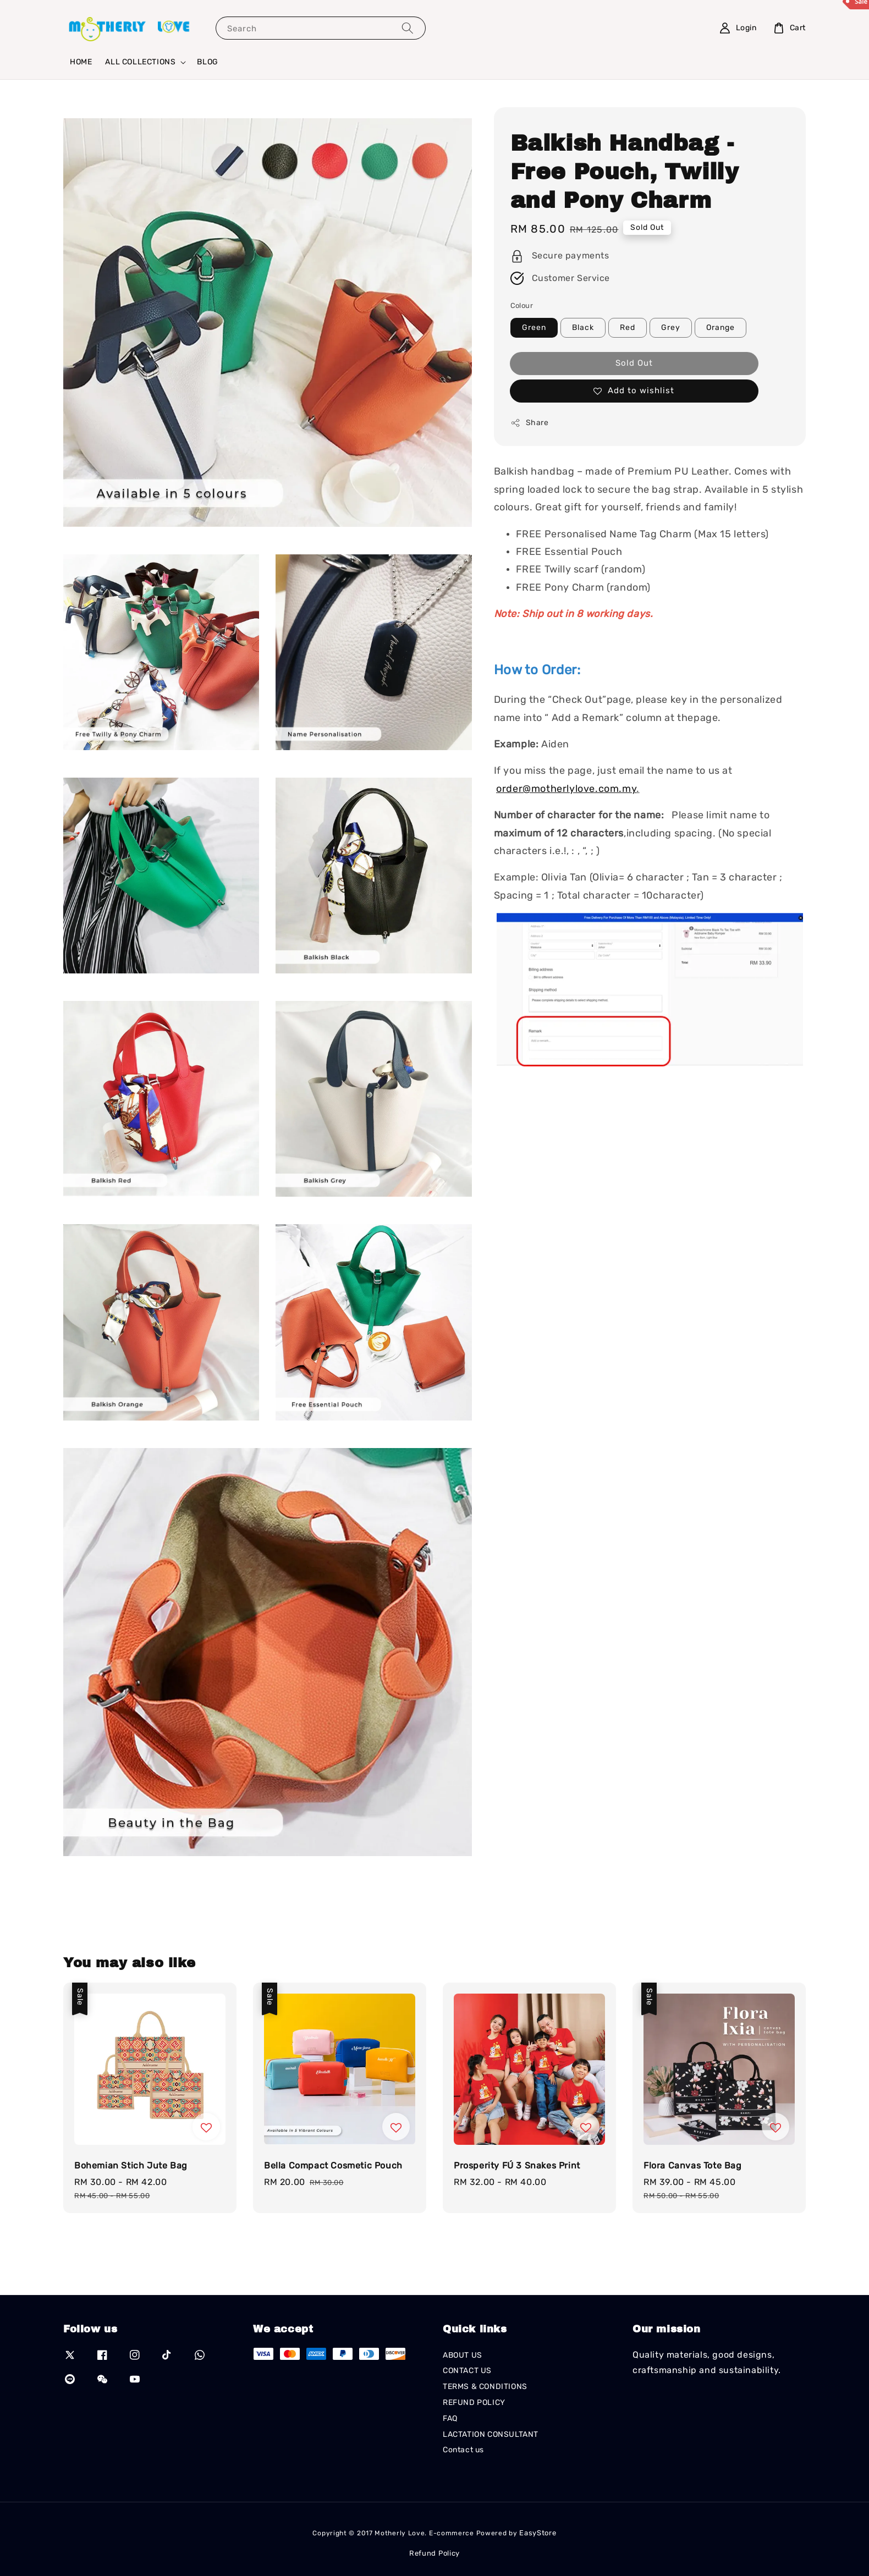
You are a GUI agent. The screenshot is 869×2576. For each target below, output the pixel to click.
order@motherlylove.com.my (566, 789)
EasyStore (537, 2533)
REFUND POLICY (474, 2402)
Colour (521, 305)
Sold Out (634, 363)
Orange (720, 327)
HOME (81, 62)
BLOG (207, 62)
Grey (670, 327)
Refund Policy (434, 2553)
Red (627, 327)
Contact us (463, 2449)
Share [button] (529, 423)
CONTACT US (467, 2370)
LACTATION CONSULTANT (490, 2434)
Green (534, 327)
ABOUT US (462, 2355)
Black (583, 327)
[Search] (407, 27)
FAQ (450, 2418)
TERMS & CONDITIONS (485, 2386)
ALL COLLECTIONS (140, 62)
